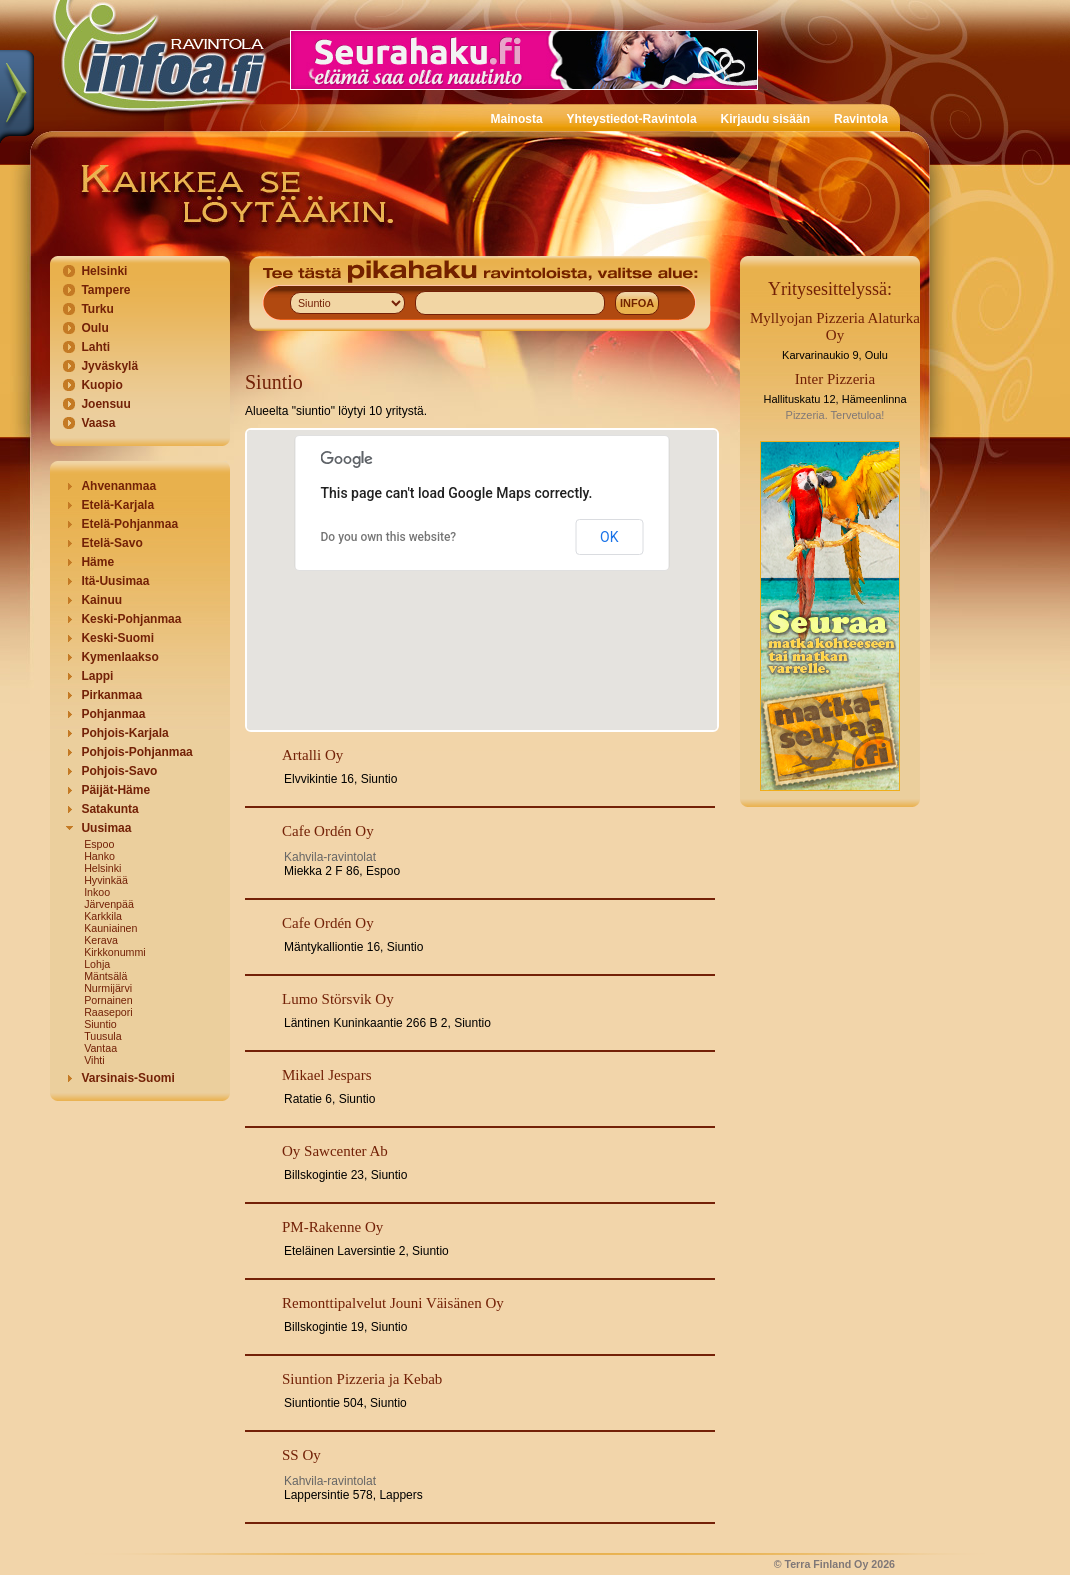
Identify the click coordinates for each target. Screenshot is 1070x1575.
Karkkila (103, 916)
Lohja (97, 964)
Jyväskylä (109, 366)
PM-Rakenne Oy (332, 1227)
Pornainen (108, 1000)
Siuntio (100, 1024)
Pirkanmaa (111, 695)
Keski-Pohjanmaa (131, 619)
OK (609, 537)
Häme (97, 562)
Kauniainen (110, 928)
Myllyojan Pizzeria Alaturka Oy (835, 326)
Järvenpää (109, 904)
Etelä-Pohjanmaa (129, 524)
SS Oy (301, 1455)
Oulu (94, 328)
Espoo (99, 844)
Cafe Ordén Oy (328, 831)
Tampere (105, 290)
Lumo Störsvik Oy (338, 999)
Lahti (95, 347)
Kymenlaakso (119, 657)
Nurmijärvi (108, 988)
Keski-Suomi (117, 638)
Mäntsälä (105, 976)
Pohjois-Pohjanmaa (136, 752)
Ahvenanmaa (118, 486)
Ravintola (861, 119)
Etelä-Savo (111, 543)
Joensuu (105, 404)
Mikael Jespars (327, 1075)
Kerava (101, 940)
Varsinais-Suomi (127, 1078)
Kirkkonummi (115, 952)
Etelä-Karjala (117, 505)
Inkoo (97, 892)
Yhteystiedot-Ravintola (632, 119)
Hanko (99, 856)
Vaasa (98, 423)
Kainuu (101, 600)
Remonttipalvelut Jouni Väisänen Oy (393, 1303)
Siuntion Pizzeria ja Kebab (362, 1379)
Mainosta (517, 119)
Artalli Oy (312, 755)
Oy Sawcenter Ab (335, 1151)
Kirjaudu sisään (765, 119)
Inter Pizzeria (835, 379)
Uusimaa (106, 828)
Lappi (97, 676)
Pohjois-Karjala (124, 733)
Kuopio (101, 385)
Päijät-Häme (115, 790)
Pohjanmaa (113, 714)
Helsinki (104, 271)
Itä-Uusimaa (115, 581)
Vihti (94, 1060)
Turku (97, 309)
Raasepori (108, 1012)
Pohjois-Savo (119, 771)
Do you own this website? (389, 537)
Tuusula (103, 1036)
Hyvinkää (106, 880)
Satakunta (109, 809)
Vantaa (100, 1048)
